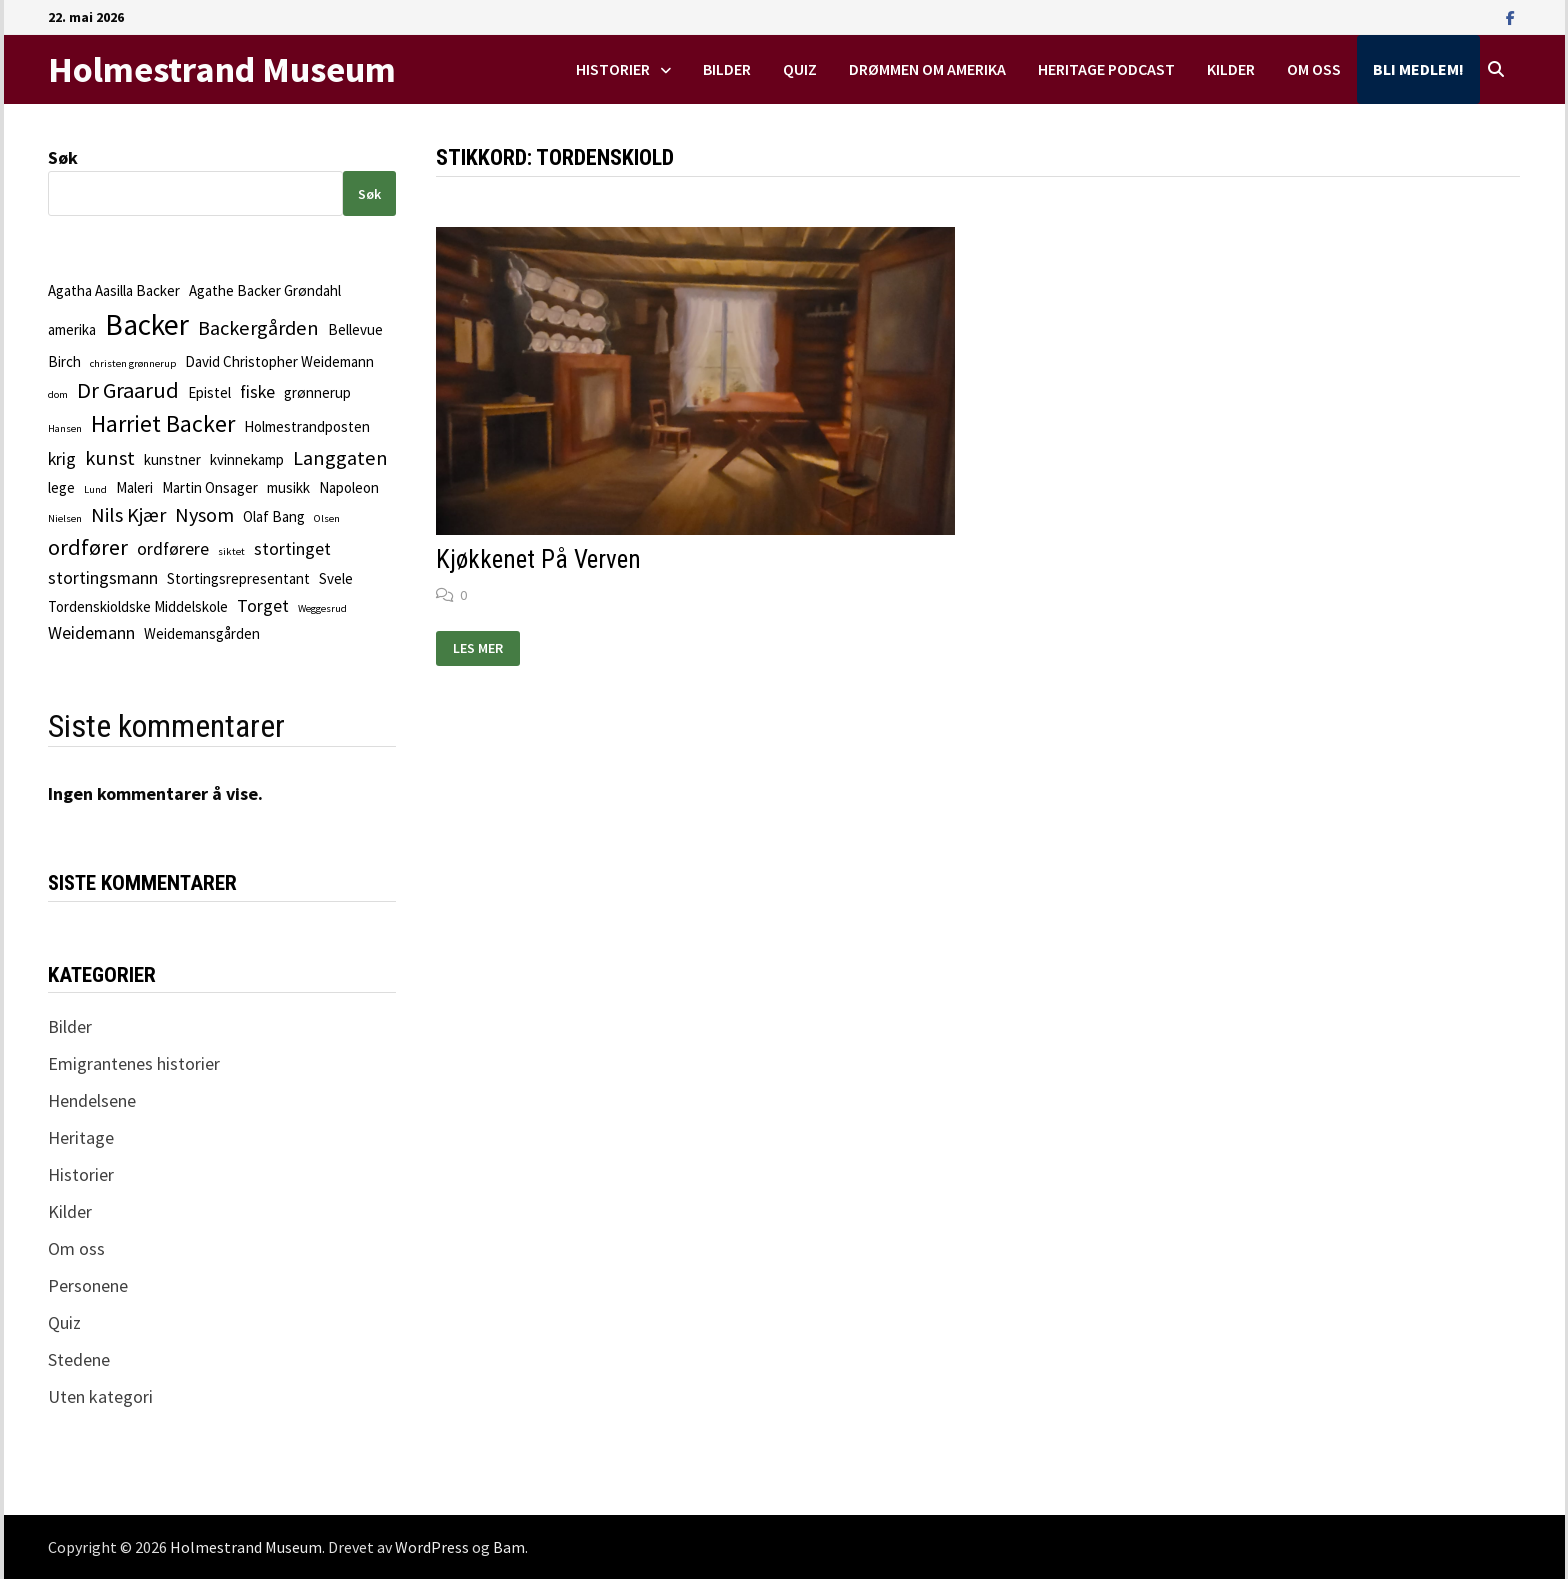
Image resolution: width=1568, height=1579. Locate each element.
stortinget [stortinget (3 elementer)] (292, 548)
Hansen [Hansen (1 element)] (65, 428)
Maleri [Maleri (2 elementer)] (134, 487)
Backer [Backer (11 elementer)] (147, 324)
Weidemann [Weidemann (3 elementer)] (91, 632)
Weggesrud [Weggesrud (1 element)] (322, 608)
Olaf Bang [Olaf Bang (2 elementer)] (274, 516)
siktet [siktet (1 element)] (231, 551)
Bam (509, 1547)
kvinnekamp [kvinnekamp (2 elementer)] (247, 459)
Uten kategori (100, 1396)
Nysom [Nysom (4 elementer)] (204, 515)
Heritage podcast (1106, 69)
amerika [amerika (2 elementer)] (72, 329)
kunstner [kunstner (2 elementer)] (172, 459)
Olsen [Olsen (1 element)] (327, 518)
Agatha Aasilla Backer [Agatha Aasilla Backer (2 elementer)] (114, 290)
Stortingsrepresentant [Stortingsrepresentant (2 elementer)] (238, 578)
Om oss (1314, 69)
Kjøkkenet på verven (538, 559)
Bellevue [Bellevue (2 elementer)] (355, 329)
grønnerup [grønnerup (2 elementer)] (317, 392)
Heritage (81, 1137)
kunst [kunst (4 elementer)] (110, 458)
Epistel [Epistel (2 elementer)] (209, 392)
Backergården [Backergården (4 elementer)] (258, 328)
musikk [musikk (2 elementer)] (288, 487)
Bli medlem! (1418, 69)
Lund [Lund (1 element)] (95, 489)
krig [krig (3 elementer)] (62, 458)
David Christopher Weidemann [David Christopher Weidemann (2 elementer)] (279, 361)
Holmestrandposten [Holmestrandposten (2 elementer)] (307, 426)
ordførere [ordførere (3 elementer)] (173, 548)
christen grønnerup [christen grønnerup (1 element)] (133, 363)
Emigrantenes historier (134, 1063)
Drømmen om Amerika (927, 69)
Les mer (486, 648)
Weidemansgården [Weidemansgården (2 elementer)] (202, 633)
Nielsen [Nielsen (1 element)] (65, 518)
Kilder (1231, 69)
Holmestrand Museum (222, 69)
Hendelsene (92, 1100)
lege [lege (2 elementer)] (61, 487)
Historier (613, 69)
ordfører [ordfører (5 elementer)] (88, 547)
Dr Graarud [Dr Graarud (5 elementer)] (128, 390)
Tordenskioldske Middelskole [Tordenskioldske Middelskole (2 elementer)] (138, 606)
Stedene (79, 1359)
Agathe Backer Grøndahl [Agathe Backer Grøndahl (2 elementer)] (265, 290)
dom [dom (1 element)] (58, 394)
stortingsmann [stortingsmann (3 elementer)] (103, 577)
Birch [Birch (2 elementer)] (64, 361)
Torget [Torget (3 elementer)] (263, 605)
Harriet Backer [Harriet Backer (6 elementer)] (163, 424)
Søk (63, 157)
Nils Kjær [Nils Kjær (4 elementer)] (128, 515)
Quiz (800, 69)
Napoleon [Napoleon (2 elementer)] (349, 487)
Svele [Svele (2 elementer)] (336, 578)
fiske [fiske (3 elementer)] (257, 391)
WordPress (432, 1547)
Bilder (727, 69)
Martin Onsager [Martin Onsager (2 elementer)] (210, 487)
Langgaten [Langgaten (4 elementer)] (340, 458)
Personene (88, 1285)
